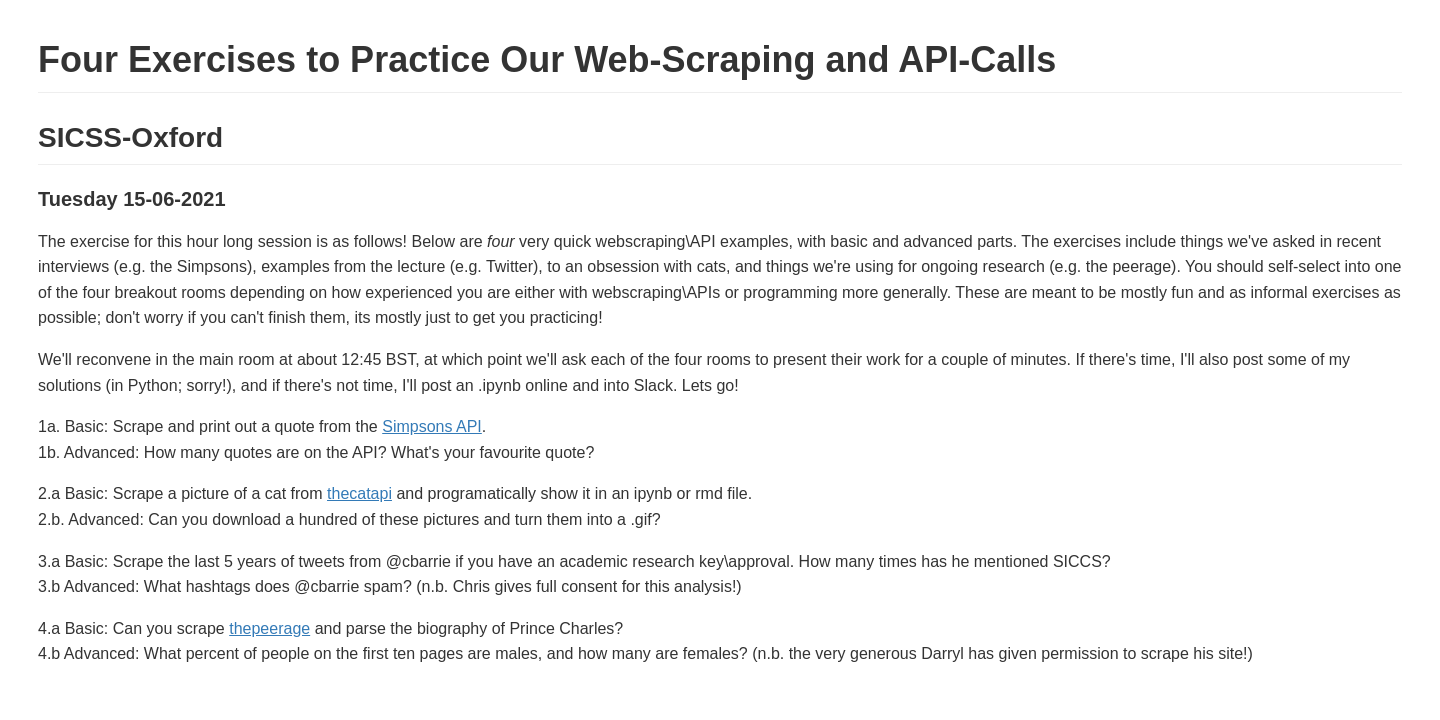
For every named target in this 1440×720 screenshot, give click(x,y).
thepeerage (269, 628)
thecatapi (359, 493)
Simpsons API (432, 426)
